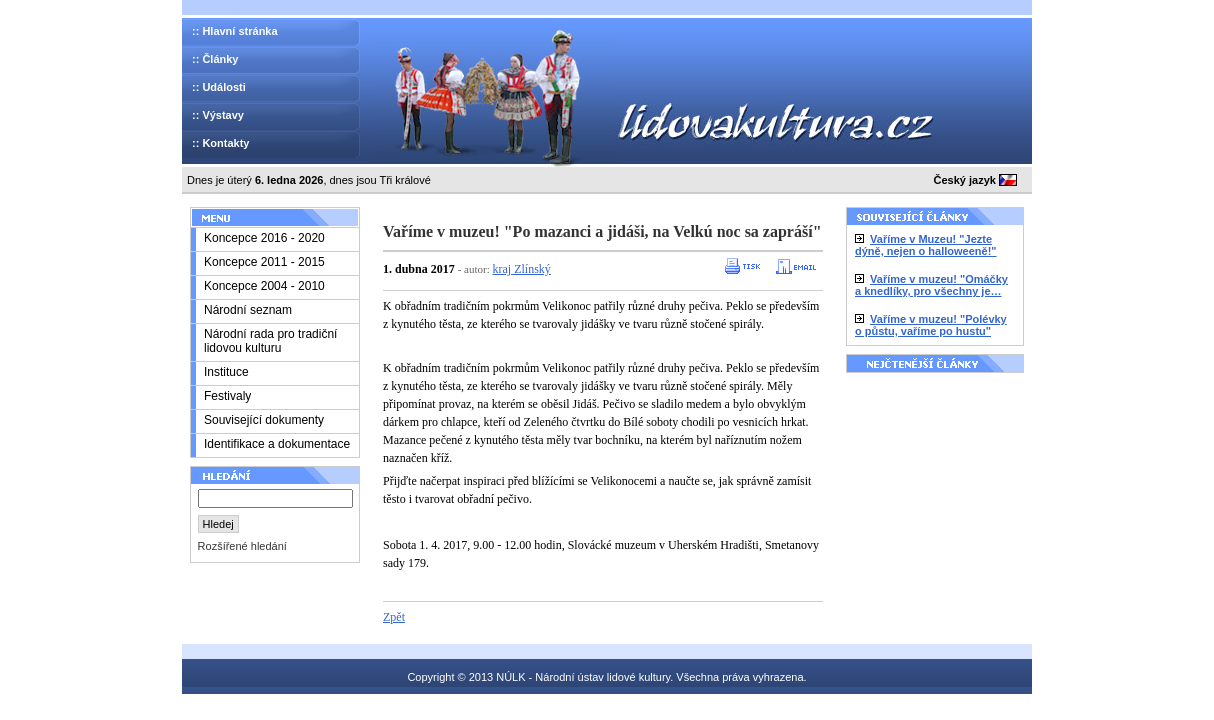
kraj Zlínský (522, 269)
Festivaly (227, 396)
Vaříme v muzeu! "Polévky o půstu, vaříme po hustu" (931, 325)
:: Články (215, 59)
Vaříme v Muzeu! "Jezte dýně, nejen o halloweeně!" (926, 245)
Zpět (394, 617)
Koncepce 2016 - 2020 (264, 238)
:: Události (219, 87)
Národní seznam (248, 310)
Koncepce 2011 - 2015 (264, 262)
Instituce (226, 372)
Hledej (218, 524)
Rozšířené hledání (242, 546)
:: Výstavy (218, 115)
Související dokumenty (264, 420)
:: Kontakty (220, 143)
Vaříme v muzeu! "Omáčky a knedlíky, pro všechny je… (931, 285)
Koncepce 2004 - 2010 (264, 286)
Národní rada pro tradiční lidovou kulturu (270, 341)
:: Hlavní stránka (235, 31)
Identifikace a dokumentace (277, 444)
